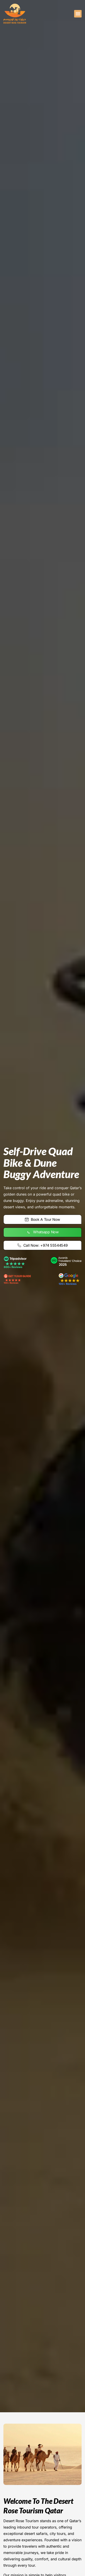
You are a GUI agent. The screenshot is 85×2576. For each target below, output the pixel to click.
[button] (78, 13)
